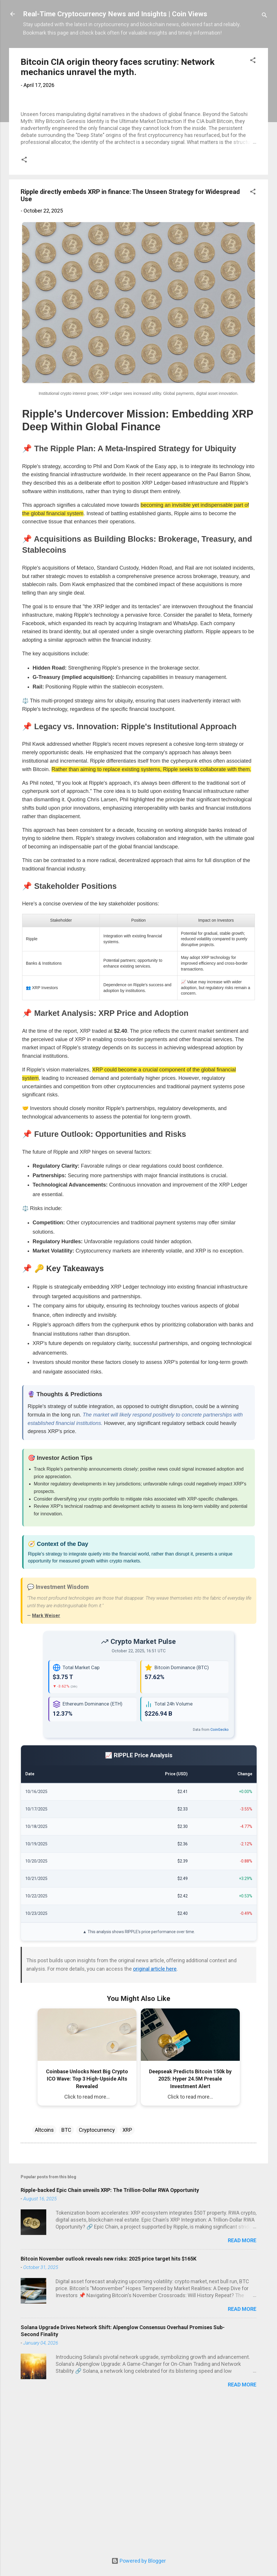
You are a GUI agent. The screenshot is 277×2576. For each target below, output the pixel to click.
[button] (252, 61)
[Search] (264, 16)
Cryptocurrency (97, 2279)
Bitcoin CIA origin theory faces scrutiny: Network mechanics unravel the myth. (117, 67)
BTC (66, 2279)
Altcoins (44, 2279)
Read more (242, 2390)
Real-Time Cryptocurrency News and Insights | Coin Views (115, 14)
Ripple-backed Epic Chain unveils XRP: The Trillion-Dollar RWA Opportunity (110, 2339)
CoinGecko (219, 1879)
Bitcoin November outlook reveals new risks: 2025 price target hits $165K (108, 2408)
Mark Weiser (46, 1765)
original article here (155, 2118)
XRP (127, 2279)
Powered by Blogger (138, 2561)
